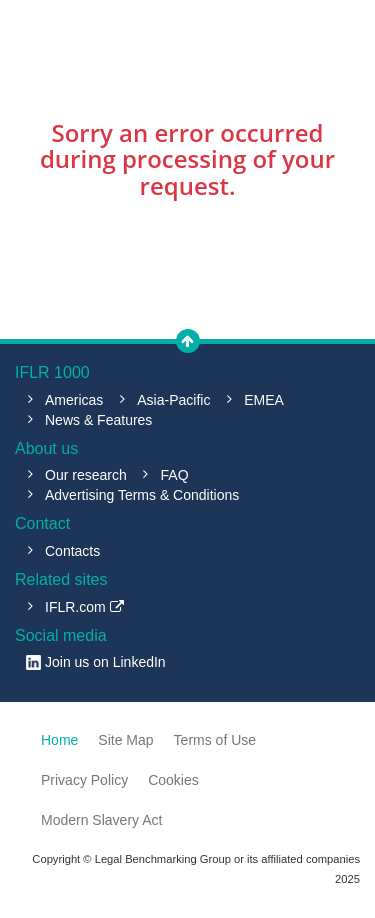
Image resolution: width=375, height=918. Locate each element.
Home (59, 740)
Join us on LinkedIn (105, 662)
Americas (74, 400)
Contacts (72, 551)
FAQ (175, 475)
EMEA (264, 400)
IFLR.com (84, 607)
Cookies (173, 780)
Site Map (125, 740)
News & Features (98, 420)
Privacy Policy (84, 780)
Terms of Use (215, 740)
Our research (86, 475)
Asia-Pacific (173, 400)
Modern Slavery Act (101, 820)
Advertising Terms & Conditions (142, 495)
